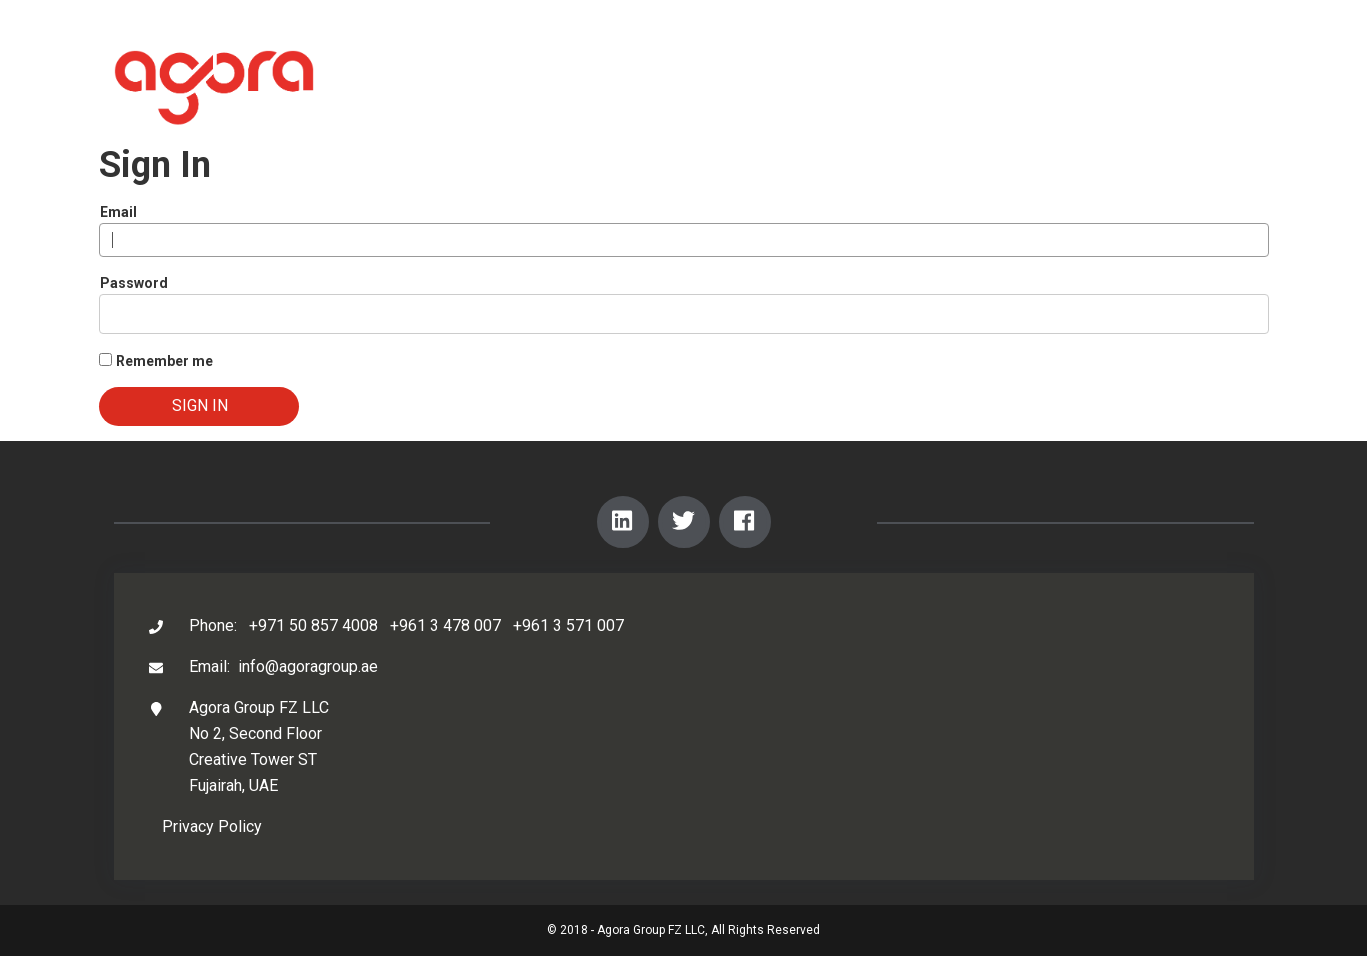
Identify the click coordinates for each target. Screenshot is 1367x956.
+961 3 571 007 (568, 625)
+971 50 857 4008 (313, 625)
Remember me (164, 361)
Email (118, 212)
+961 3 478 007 (445, 625)
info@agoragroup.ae (308, 666)
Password (134, 283)
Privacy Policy (212, 826)
